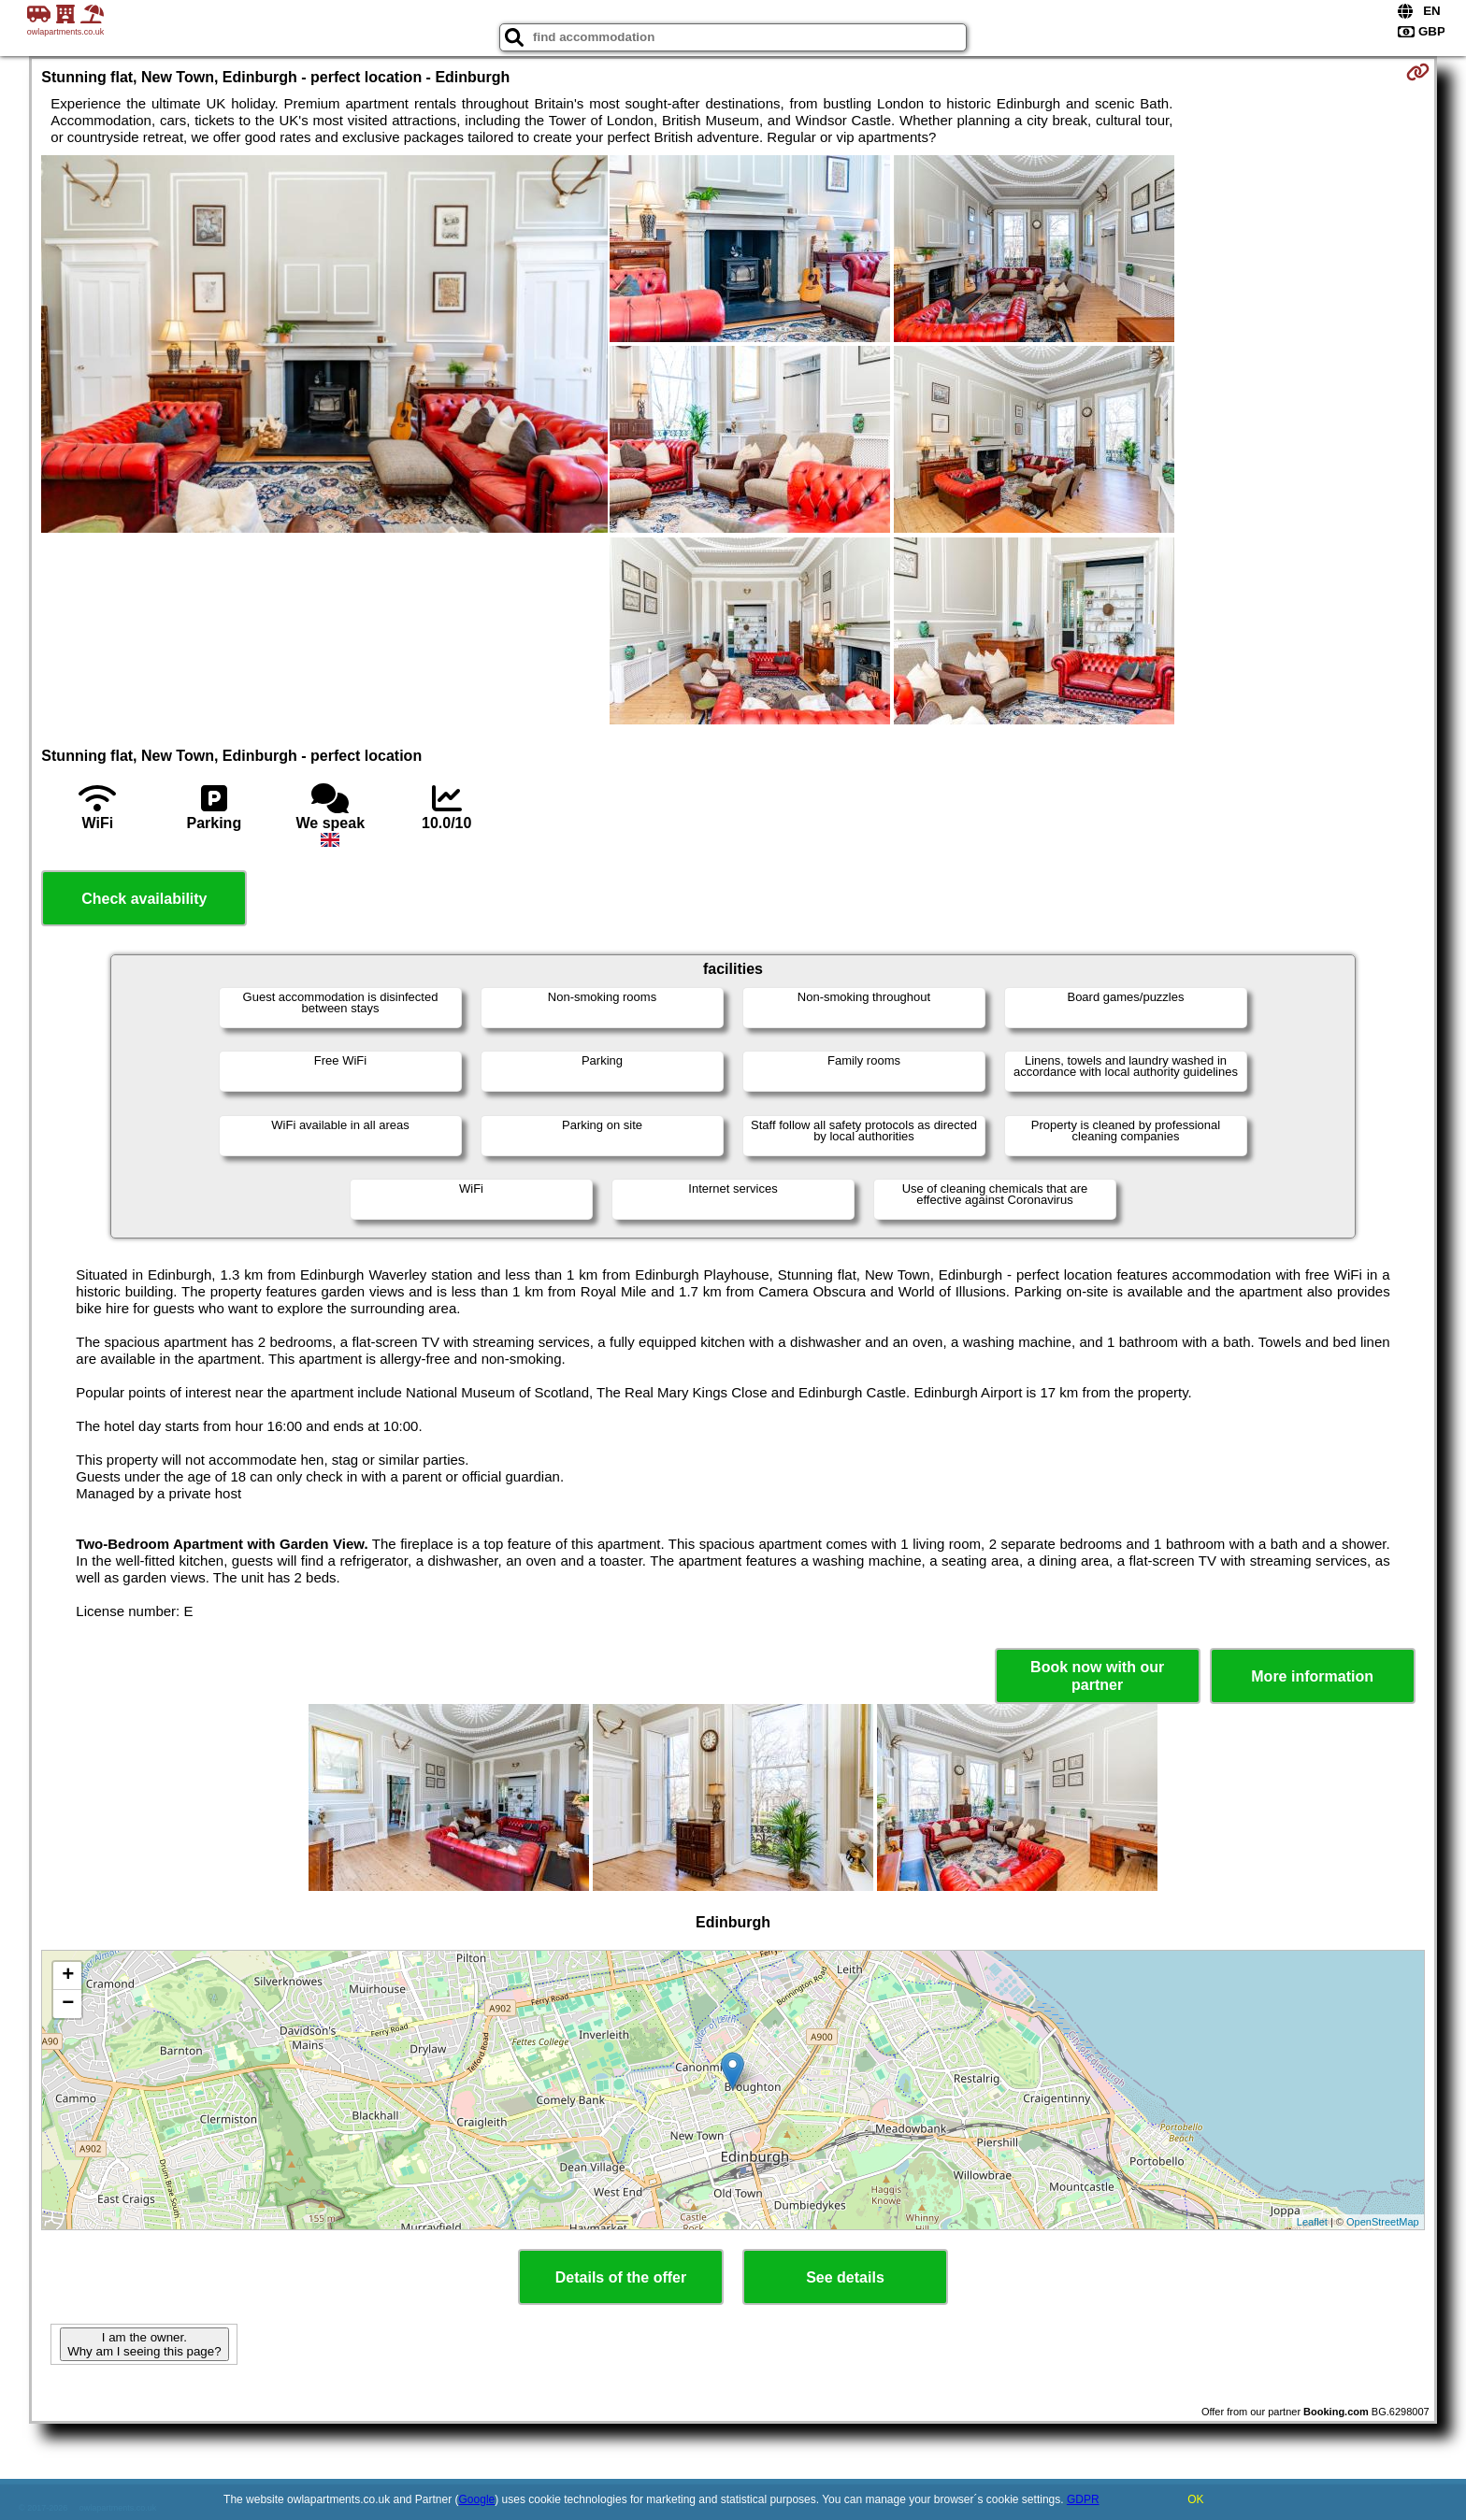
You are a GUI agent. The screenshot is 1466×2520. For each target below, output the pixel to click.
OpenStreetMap (1382, 2221)
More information (1312, 1676)
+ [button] (68, 1976)
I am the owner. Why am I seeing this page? (144, 2344)
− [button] (68, 2004)
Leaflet (1312, 2221)
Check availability (144, 899)
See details (845, 2277)
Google (477, 2499)
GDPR (1083, 2499)
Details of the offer (620, 2277)
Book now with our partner (1097, 1676)
